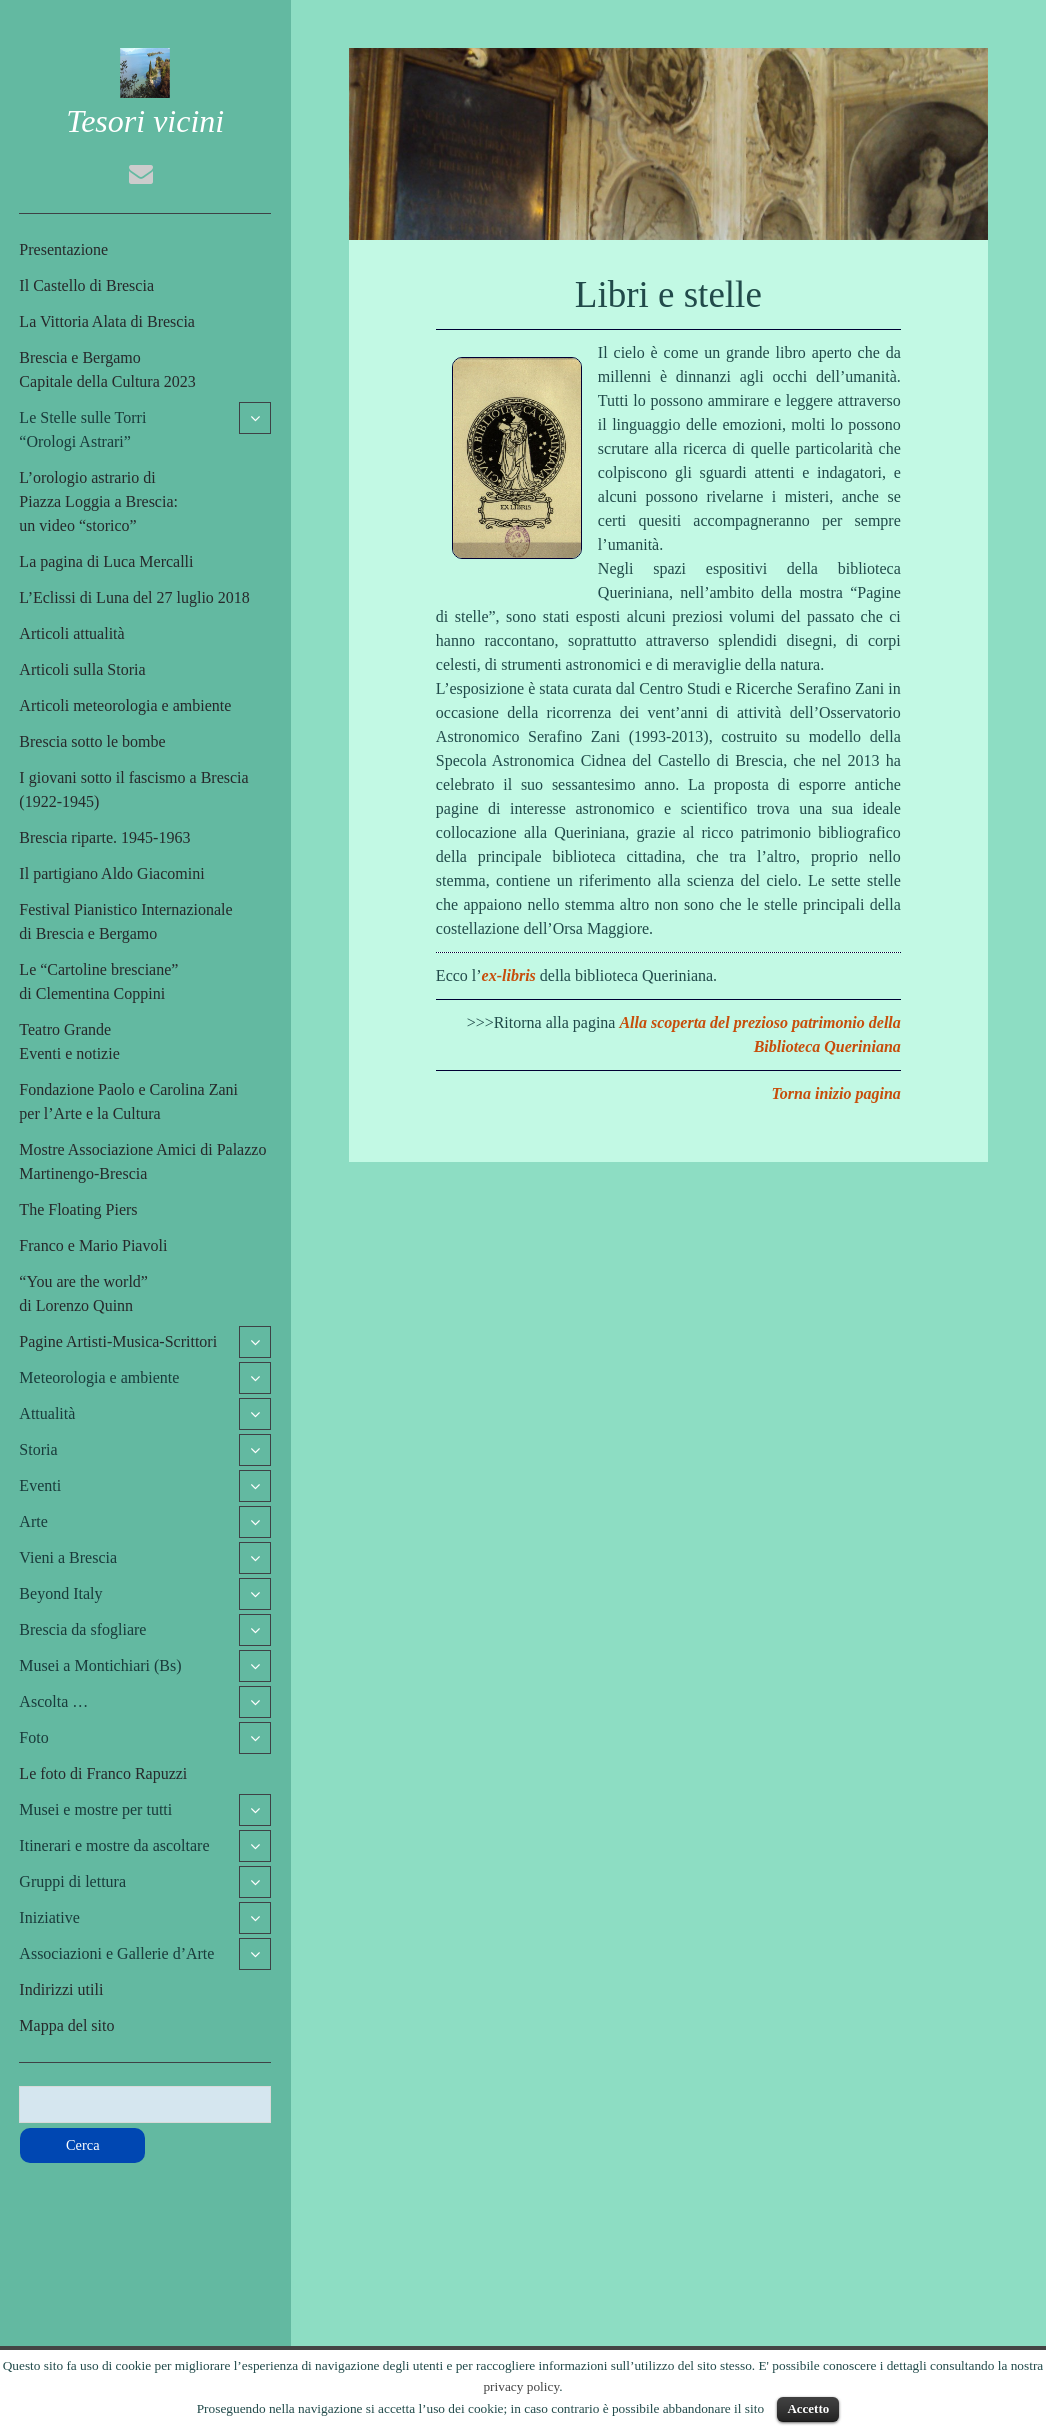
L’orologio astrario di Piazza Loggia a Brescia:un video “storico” (98, 501)
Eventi (40, 1485)
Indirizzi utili (61, 1989)
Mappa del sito (66, 2025)
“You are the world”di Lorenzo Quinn (83, 1293)
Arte (33, 1521)
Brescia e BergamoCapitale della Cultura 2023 (107, 369)
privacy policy (521, 2386)
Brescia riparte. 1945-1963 (104, 837)
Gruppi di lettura (72, 1881)
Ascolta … (53, 1701)
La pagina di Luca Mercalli (106, 561)
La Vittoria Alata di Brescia (107, 321)
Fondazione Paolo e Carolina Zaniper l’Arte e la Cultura (128, 1101)
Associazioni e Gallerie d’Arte (116, 1953)
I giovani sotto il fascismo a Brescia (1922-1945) (133, 789)
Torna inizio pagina (836, 1093)
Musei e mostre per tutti (95, 1809)
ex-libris (509, 975)
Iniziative (49, 1917)
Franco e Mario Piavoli (93, 1245)
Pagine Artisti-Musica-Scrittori (118, 1341)
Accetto (808, 2408)
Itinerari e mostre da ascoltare (114, 1845)
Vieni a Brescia (68, 1557)
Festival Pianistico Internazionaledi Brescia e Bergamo (125, 921)
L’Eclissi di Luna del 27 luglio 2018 (134, 597)
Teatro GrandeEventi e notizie (69, 1041)
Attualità (47, 1413)
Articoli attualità (71, 633)
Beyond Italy (60, 1593)
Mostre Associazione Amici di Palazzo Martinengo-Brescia (142, 1161)
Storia (38, 1449)
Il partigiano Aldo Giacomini (111, 873)
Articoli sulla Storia (82, 669)
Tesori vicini (145, 121)
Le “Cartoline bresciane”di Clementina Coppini (98, 981)
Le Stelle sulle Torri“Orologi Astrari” (82, 429)
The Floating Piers (78, 1209)
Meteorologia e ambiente (99, 1377)
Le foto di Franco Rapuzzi (103, 1773)
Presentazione (63, 249)
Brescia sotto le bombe (92, 741)
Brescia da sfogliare (82, 1629)
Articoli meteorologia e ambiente (125, 705)
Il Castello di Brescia (86, 285)
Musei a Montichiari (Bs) (100, 1665)
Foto (33, 1737)
